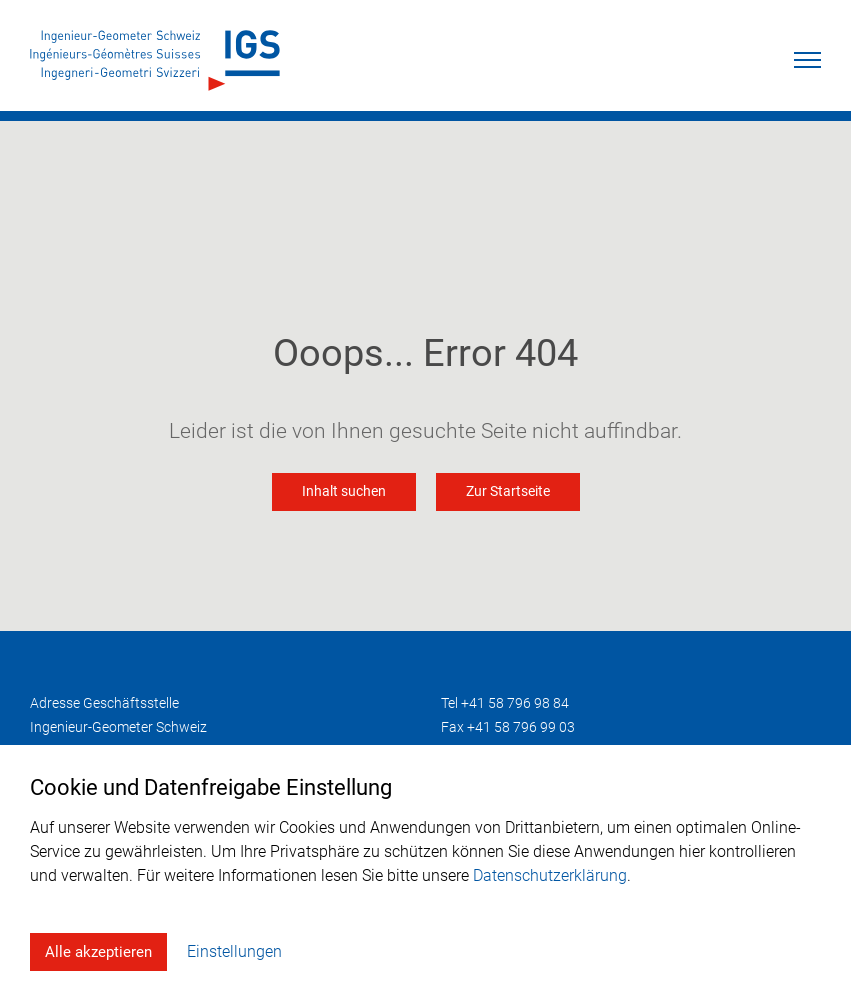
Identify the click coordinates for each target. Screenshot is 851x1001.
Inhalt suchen (344, 491)
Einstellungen (234, 951)
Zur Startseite (508, 491)
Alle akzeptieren (98, 952)
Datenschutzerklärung (550, 875)
